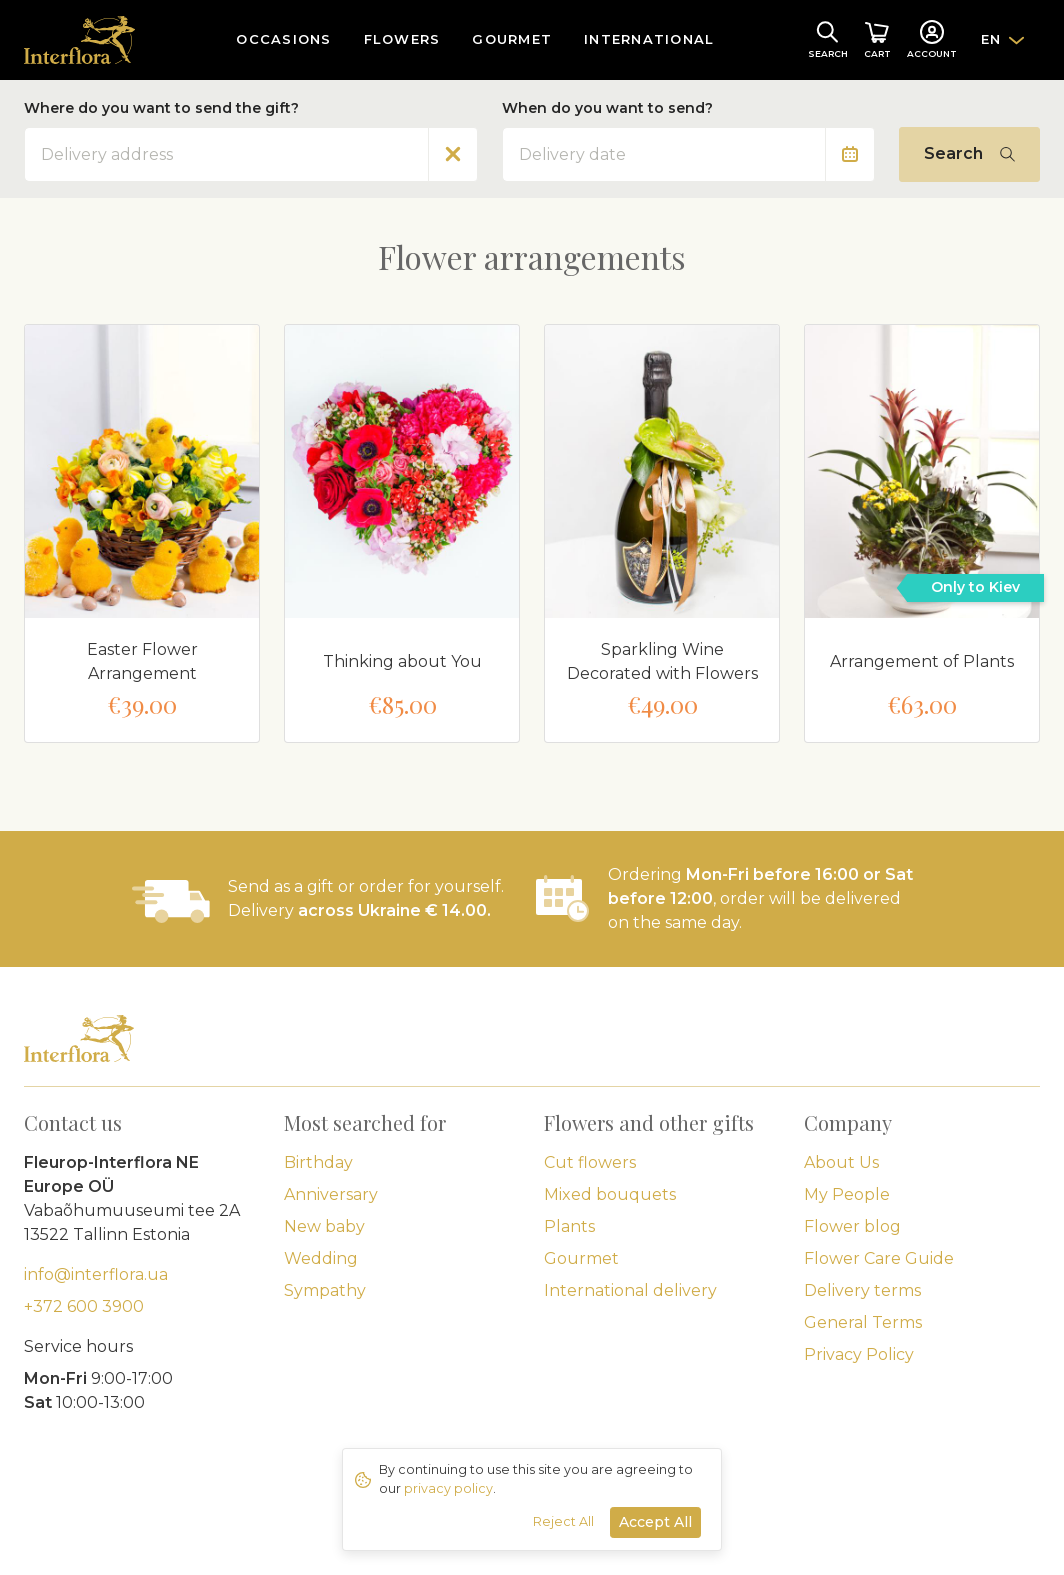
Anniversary (331, 1194)
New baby (324, 1226)
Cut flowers (590, 1162)
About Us (841, 1162)
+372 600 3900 (84, 1306)
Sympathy (325, 1290)
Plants (569, 1226)
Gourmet (581, 1258)
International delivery (630, 1290)
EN (991, 39)
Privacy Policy (859, 1354)
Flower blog (852, 1226)
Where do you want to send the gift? (161, 108)
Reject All (563, 1521)
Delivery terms (862, 1290)
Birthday (318, 1162)
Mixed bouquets (610, 1194)
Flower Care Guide (879, 1258)
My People (847, 1194)
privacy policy (448, 1488)
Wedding (321, 1258)
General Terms (863, 1322)
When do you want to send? (607, 108)
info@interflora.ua (96, 1274)
